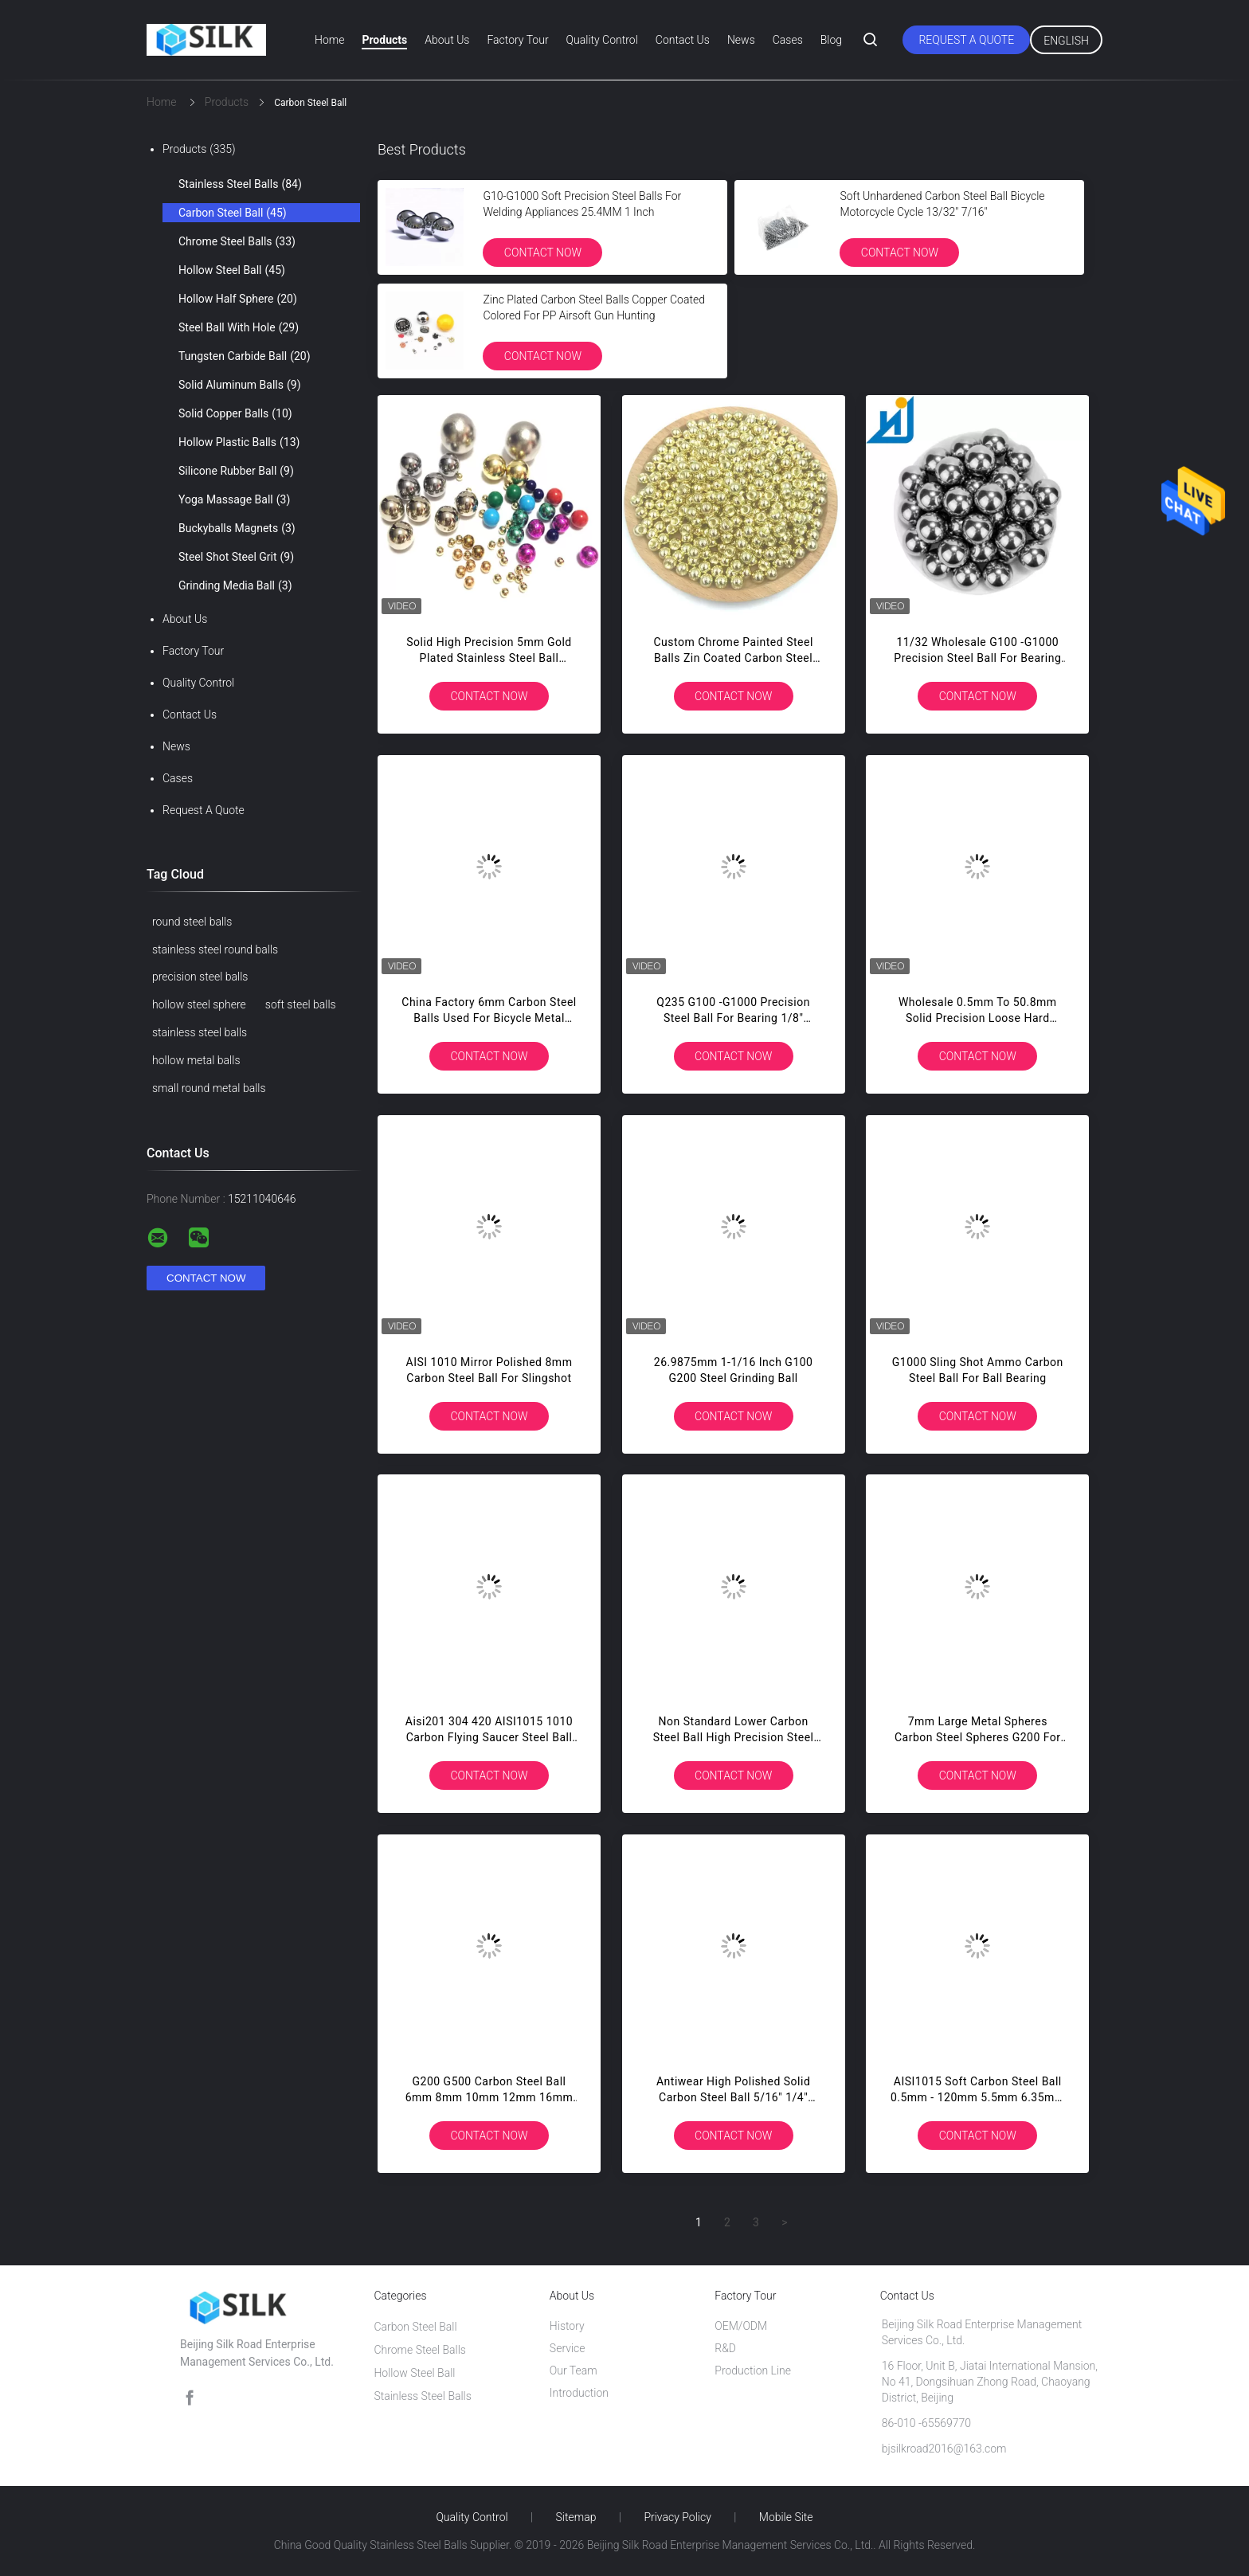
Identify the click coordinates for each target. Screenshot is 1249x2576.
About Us (447, 39)
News (741, 39)
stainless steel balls (199, 1032)
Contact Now (542, 252)
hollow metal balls (196, 1060)
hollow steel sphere (199, 1004)
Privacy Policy (677, 2517)
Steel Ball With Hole (238, 327)
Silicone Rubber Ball (236, 470)
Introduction (579, 2392)
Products (384, 39)
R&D (725, 2348)
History (567, 2326)
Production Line (753, 2370)
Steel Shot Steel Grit (236, 556)
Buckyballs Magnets (237, 528)
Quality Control (602, 39)
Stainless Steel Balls (240, 184)
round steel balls (192, 921)
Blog (831, 39)
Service (567, 2348)
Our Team (573, 2370)
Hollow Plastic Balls (239, 442)
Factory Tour (517, 39)
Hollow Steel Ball (231, 270)
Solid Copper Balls (235, 413)
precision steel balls (200, 976)
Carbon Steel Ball (232, 212)
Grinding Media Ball (235, 585)
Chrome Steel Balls (237, 241)
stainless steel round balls (215, 949)
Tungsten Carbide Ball (244, 356)
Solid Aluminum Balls (239, 384)
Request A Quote (966, 39)
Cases (788, 39)
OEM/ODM (741, 2326)
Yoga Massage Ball (234, 499)
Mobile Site (786, 2517)
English (1066, 40)
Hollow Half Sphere (237, 298)
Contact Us (683, 39)
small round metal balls (209, 1088)
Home (329, 39)
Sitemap (576, 2517)
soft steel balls (300, 1004)
